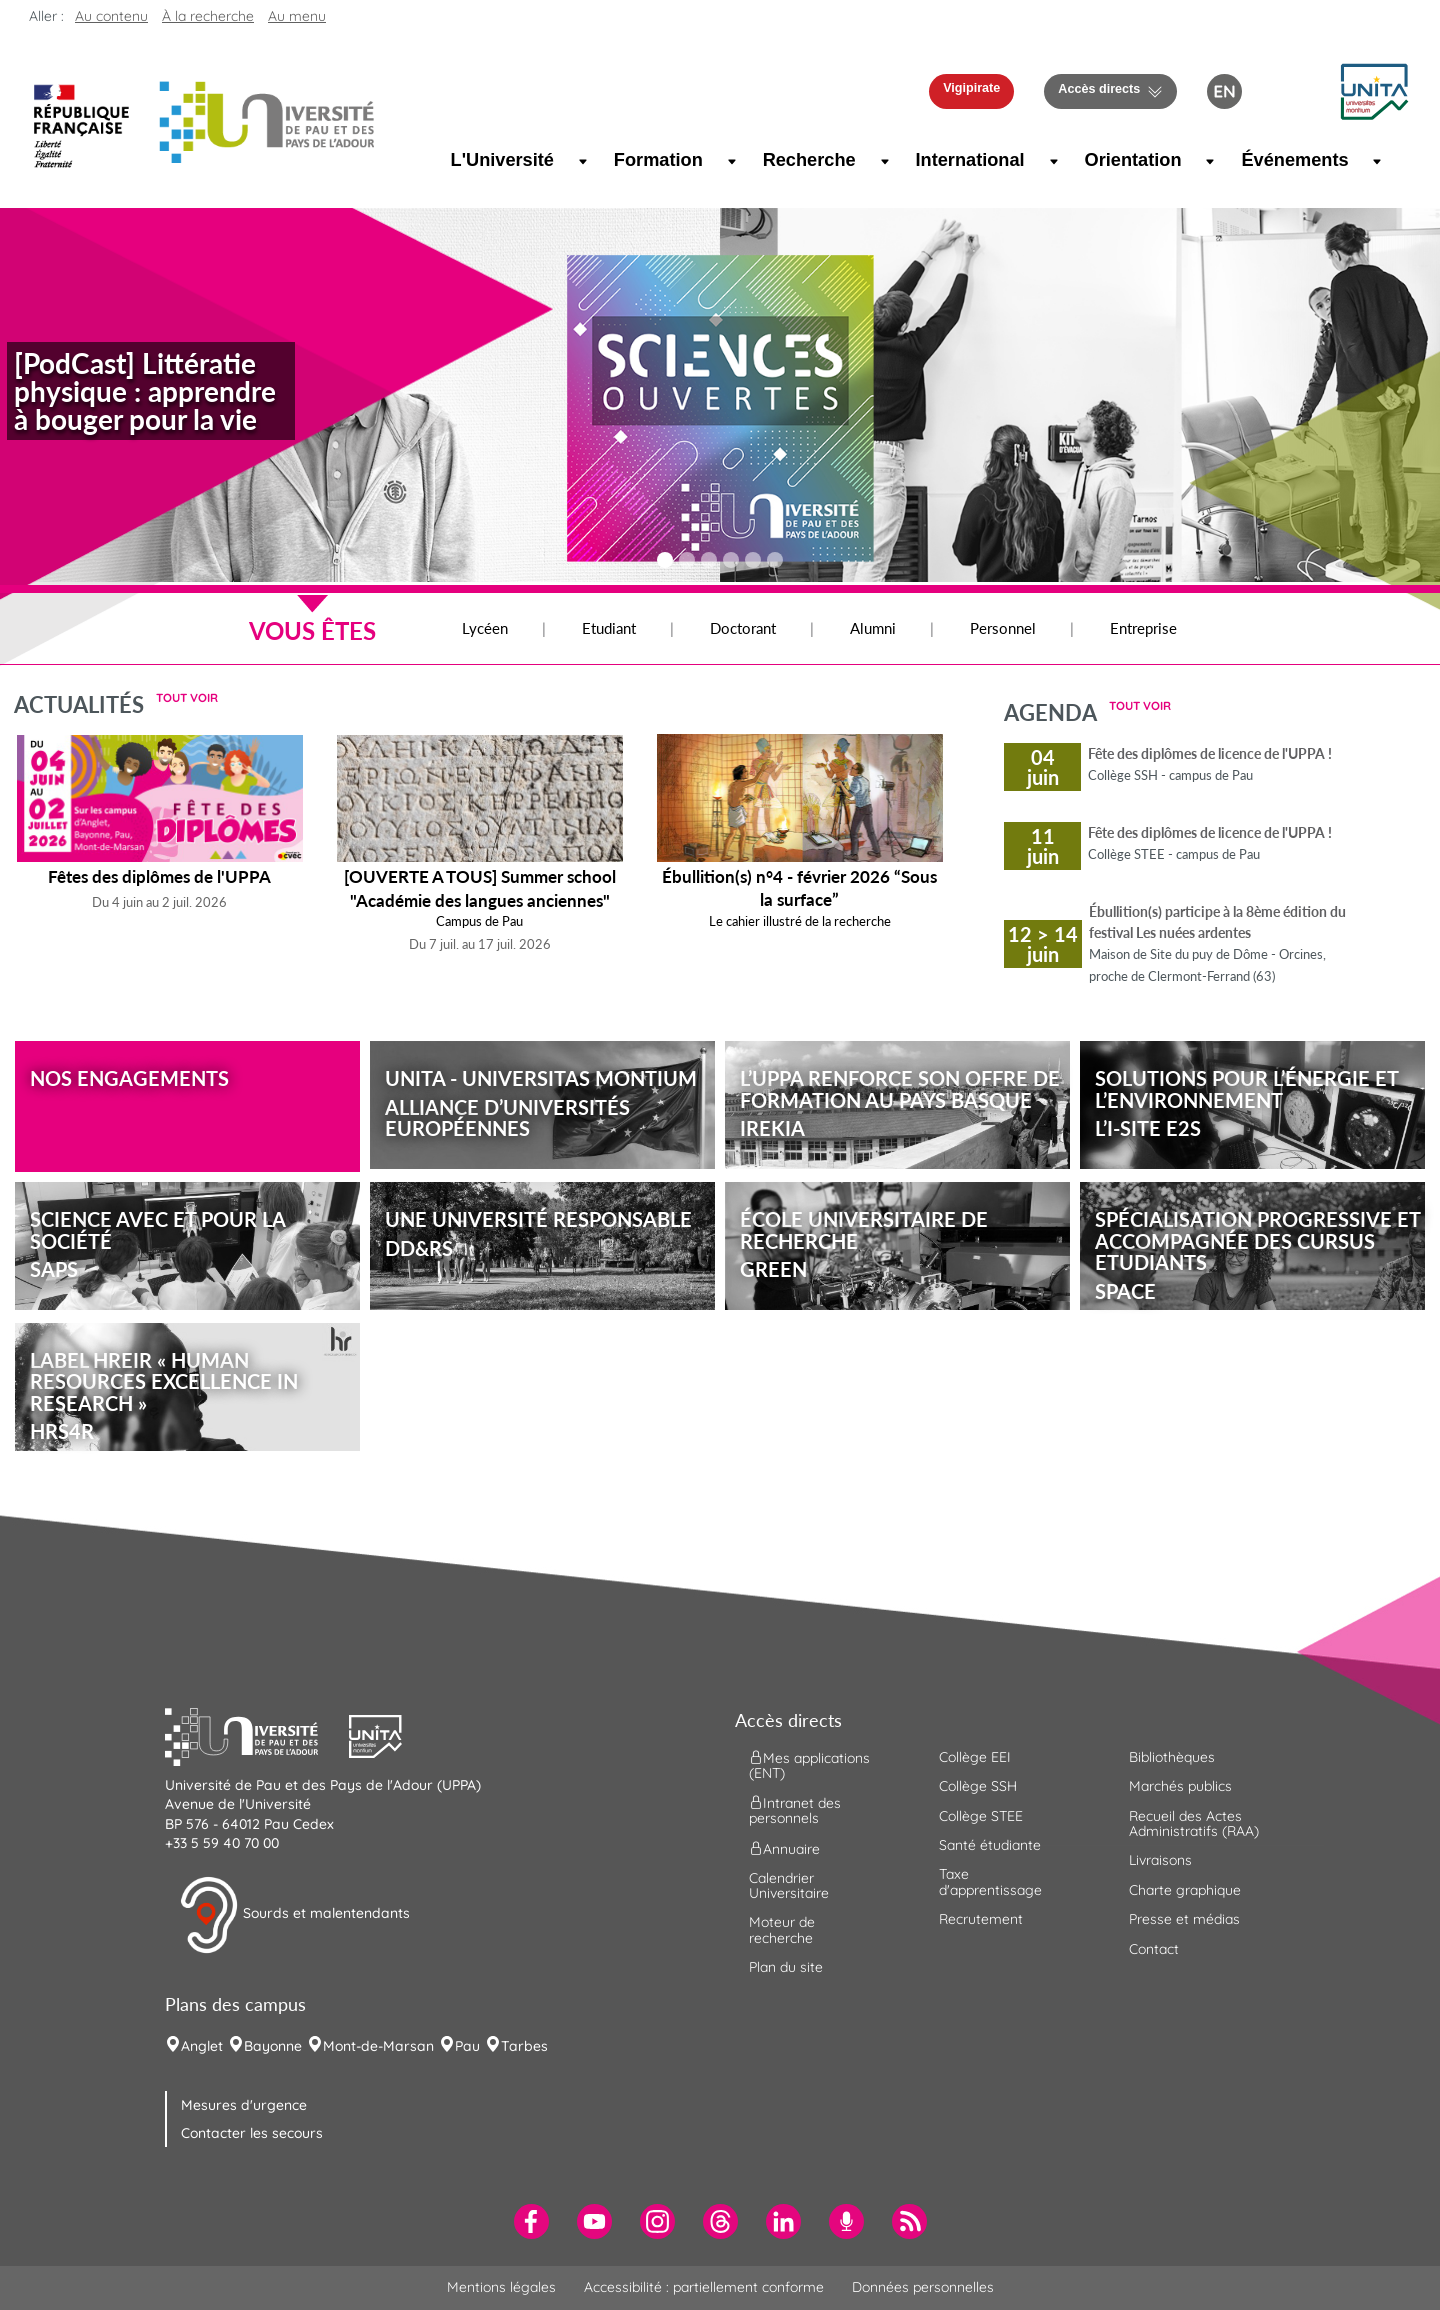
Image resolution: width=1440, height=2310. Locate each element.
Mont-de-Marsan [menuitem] (378, 2046)
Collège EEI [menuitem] (975, 1757)
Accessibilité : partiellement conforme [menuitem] (704, 2287)
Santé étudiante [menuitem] (990, 1845)
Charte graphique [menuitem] (1185, 1890)
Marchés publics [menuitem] (1180, 1786)
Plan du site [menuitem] (786, 1967)
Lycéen (485, 628)
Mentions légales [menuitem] (501, 2287)
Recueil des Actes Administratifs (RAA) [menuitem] (1194, 1823)
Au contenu (111, 16)
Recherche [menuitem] (807, 160)
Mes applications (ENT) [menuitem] (809, 1764)
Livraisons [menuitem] (1160, 1860)
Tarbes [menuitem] (524, 2046)
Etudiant (609, 628)
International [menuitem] (965, 160)
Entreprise (1143, 628)
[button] (1374, 90)
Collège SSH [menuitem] (978, 1786)
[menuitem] (531, 2221)
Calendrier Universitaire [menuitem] (789, 1885)
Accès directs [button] (1099, 89)
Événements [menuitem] (1289, 160)
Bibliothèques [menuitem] (1172, 1757)
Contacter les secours (252, 2133)
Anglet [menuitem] (202, 2046)
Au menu (297, 16)
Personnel (1003, 628)
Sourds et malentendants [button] (294, 1915)
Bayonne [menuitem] (273, 2046)
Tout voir (187, 697)
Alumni (873, 628)
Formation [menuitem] (656, 160)
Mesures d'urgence (244, 2105)
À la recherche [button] (208, 16)
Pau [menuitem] (467, 2046)
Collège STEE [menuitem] (981, 1816)
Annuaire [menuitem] (784, 1848)
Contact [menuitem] (1154, 1949)
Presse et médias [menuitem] (1184, 1919)
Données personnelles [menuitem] (923, 2287)
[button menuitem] (1289, 91)
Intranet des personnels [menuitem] (795, 1810)
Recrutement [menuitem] (981, 1919)
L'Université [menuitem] (498, 160)
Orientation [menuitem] (1130, 160)
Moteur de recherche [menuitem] (782, 1929)
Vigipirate (971, 88)
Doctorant (743, 628)
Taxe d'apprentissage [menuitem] (990, 1881)
